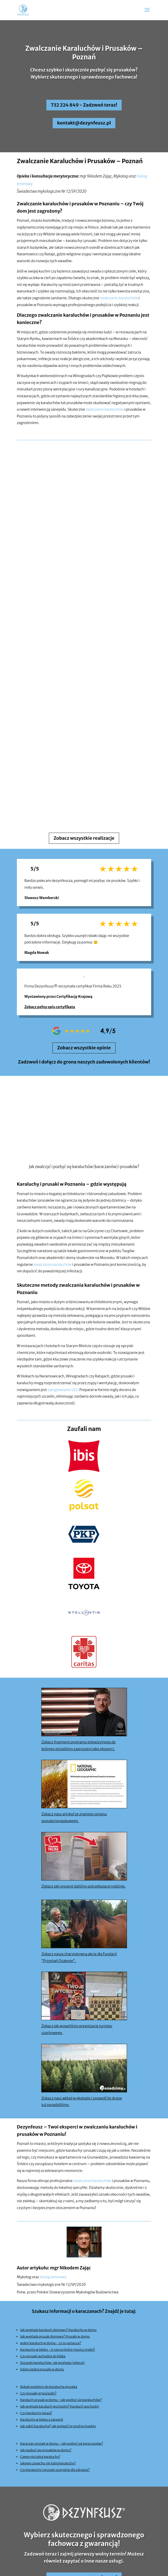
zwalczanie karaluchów (119, 298)
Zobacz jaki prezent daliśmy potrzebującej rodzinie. (84, 1886)
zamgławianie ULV (63, 1390)
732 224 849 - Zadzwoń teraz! (84, 105)
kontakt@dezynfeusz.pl (84, 123)
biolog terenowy (53, 2277)
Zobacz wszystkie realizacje (84, 838)
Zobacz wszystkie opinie (84, 1048)
